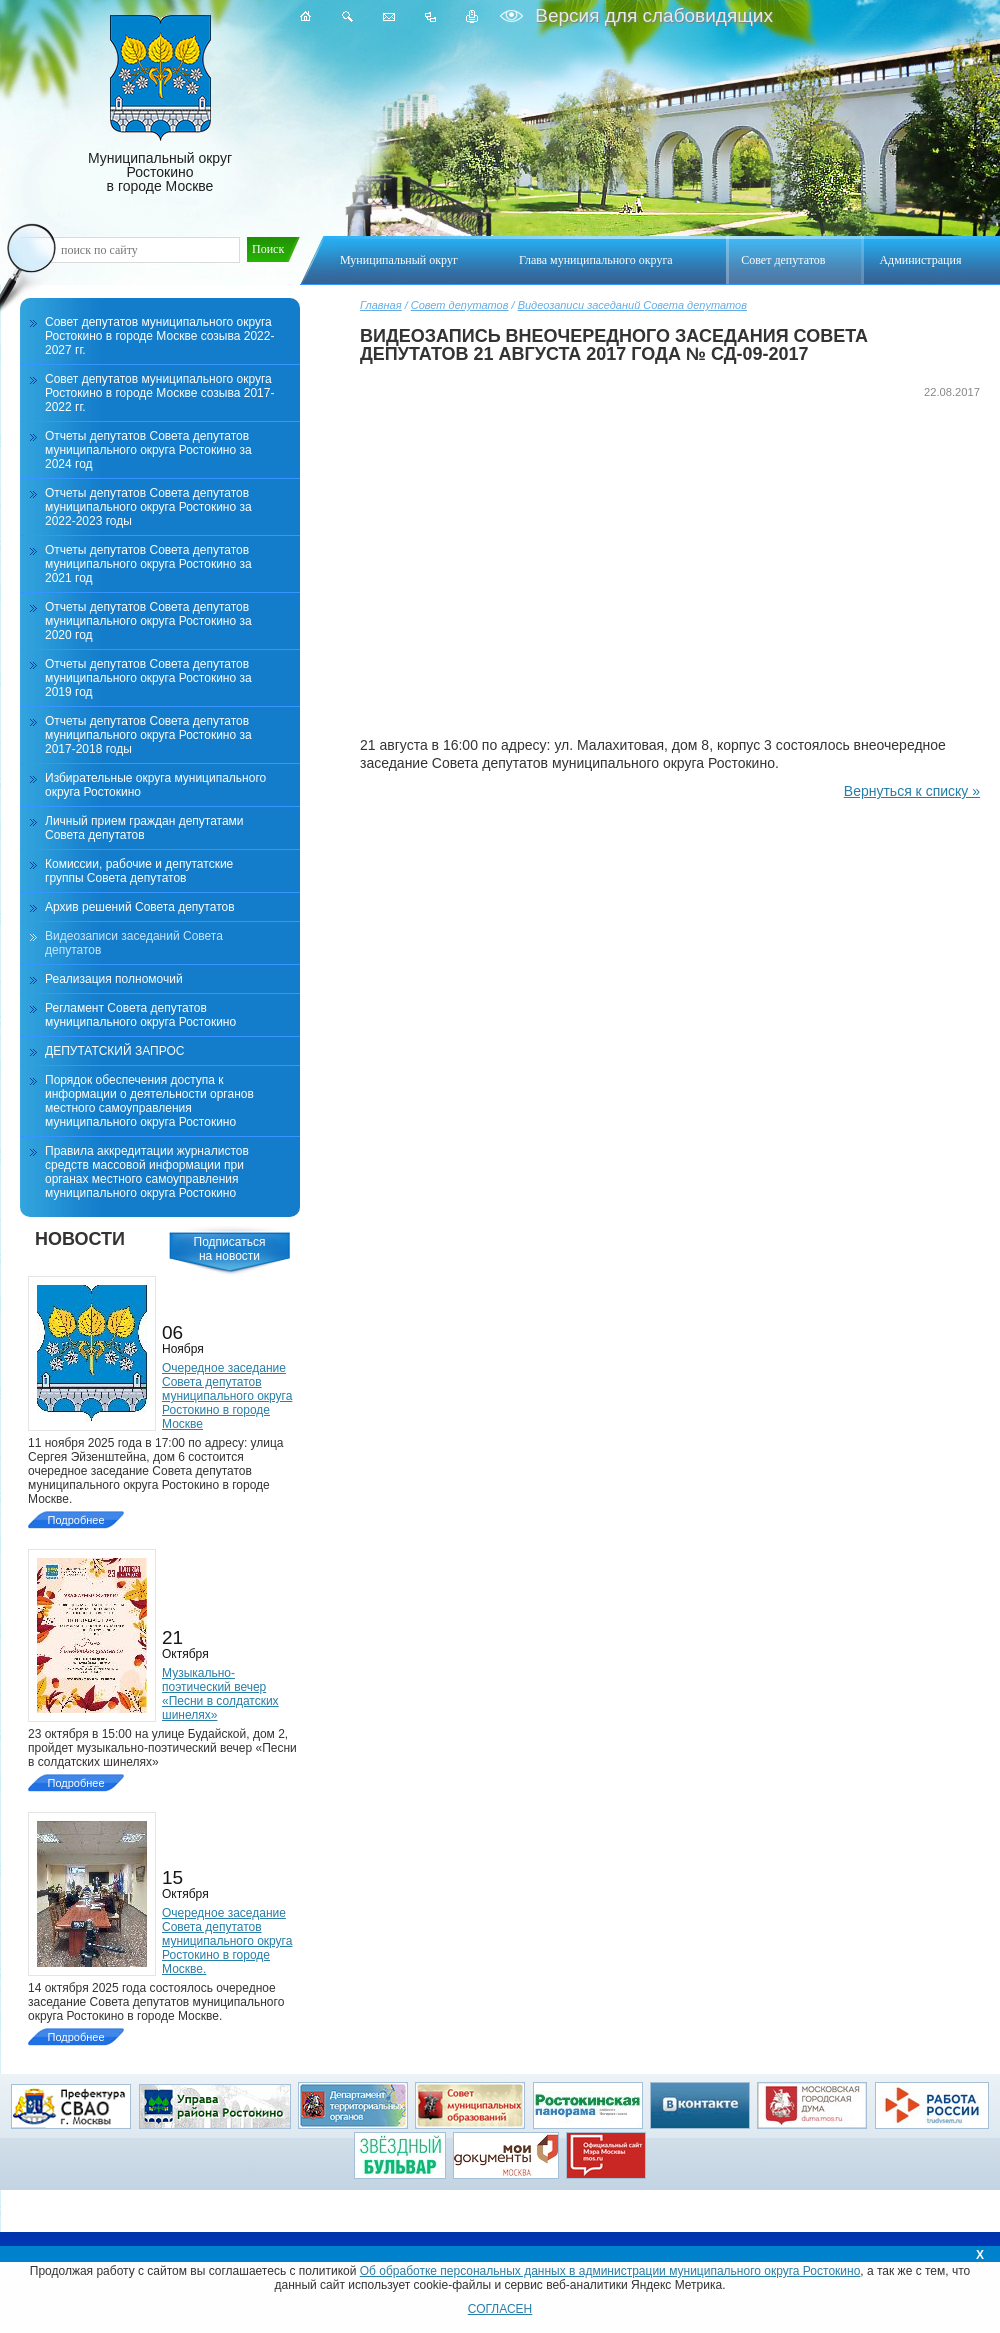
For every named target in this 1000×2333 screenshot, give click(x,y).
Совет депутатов (460, 305)
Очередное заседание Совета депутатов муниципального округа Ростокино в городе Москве (227, 1396)
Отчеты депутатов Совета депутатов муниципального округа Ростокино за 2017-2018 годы (148, 735)
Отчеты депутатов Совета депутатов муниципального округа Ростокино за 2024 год (148, 450)
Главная (381, 305)
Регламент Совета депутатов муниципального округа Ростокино (140, 1015)
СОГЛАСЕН (500, 2309)
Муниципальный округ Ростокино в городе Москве (160, 104)
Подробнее (75, 1520)
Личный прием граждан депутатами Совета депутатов (144, 828)
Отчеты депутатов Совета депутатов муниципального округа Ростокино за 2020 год (148, 621)
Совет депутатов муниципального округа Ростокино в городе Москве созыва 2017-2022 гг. (159, 393)
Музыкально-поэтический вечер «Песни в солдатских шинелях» (220, 1694)
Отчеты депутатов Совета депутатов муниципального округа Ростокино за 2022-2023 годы (148, 507)
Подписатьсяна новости (230, 1249)
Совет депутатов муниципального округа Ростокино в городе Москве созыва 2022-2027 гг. (159, 336)
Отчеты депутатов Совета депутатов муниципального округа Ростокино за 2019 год (148, 678)
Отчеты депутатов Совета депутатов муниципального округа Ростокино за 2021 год (148, 564)
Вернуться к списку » (912, 791)
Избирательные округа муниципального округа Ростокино (155, 785)
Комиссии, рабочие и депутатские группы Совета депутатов (139, 871)
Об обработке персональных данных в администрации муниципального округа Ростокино (610, 2271)
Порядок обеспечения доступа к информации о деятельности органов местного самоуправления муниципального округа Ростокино (149, 1101)
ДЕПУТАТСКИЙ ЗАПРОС (114, 1051)
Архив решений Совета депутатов (140, 907)
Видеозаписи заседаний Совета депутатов (632, 305)
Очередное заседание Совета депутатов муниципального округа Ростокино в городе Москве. (227, 1941)
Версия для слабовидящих (651, 15)
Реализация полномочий (114, 979)
